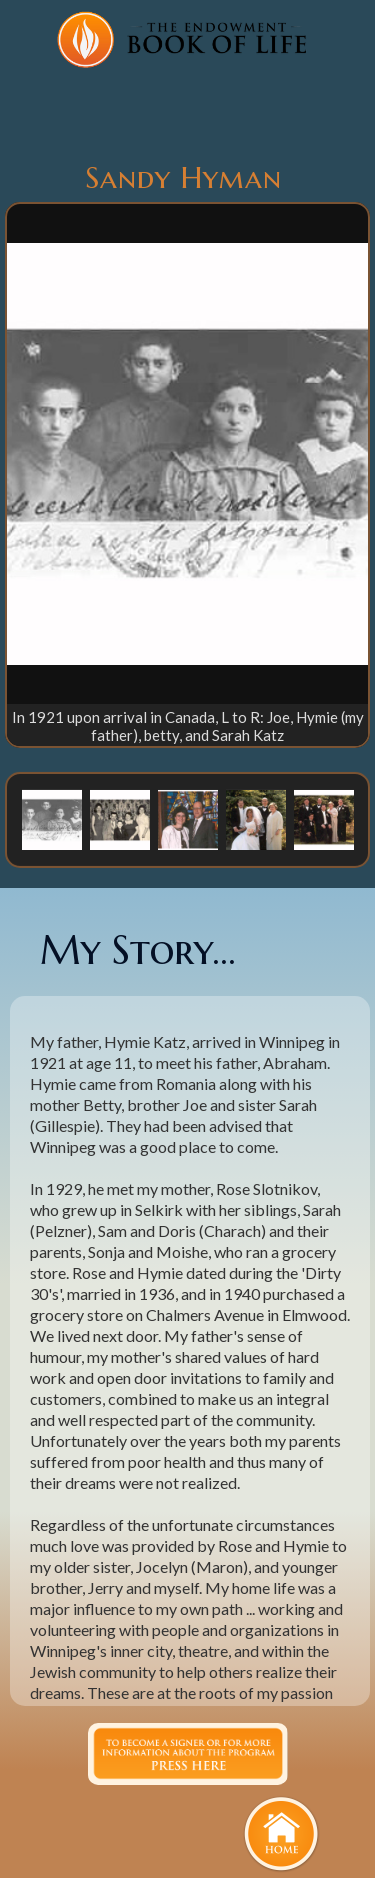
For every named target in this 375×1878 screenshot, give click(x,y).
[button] (52, 819)
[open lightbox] (187, 454)
